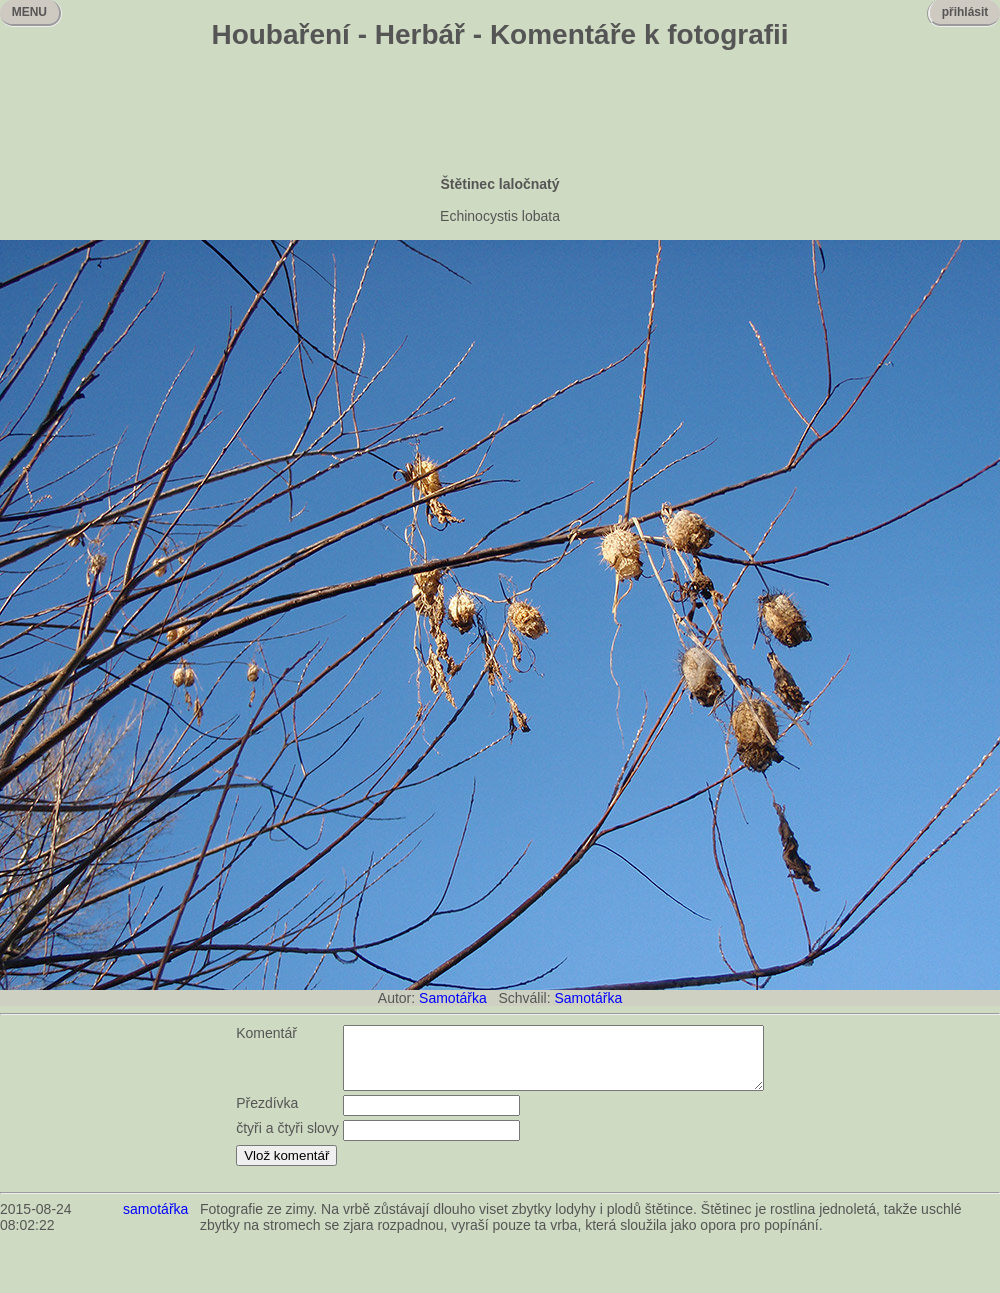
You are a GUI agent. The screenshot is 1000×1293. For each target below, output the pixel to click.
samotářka (155, 1221)
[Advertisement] (500, 115)
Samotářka (453, 998)
